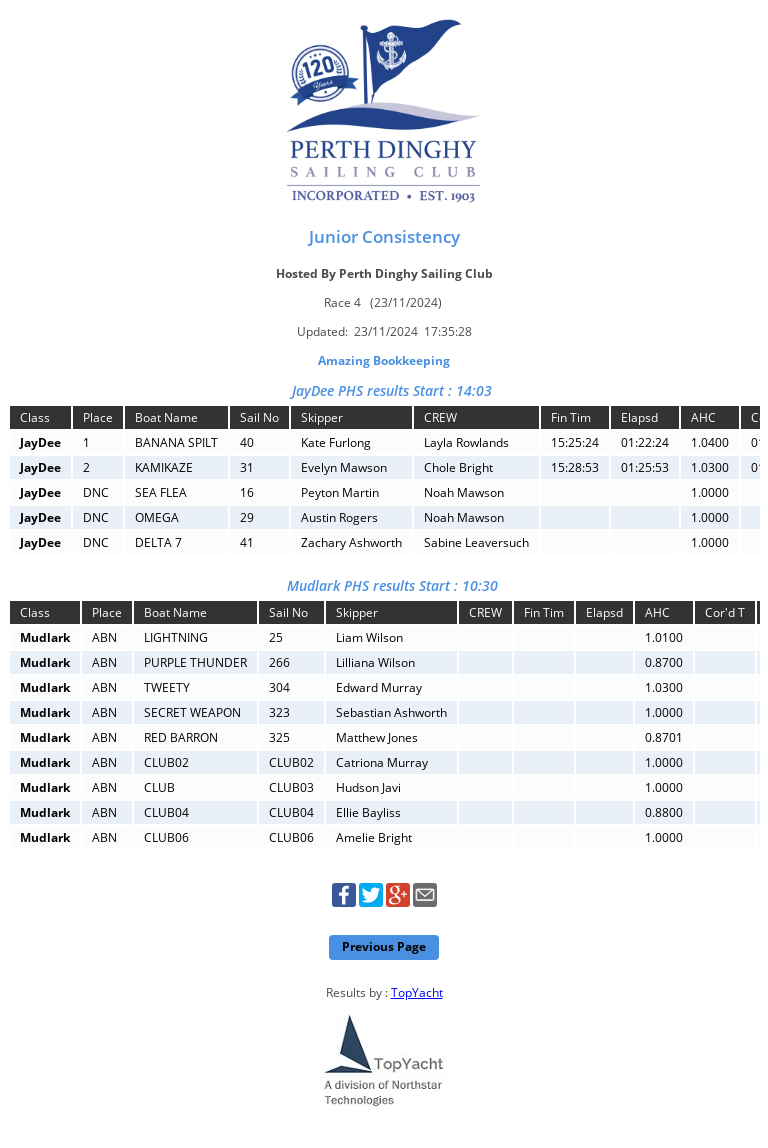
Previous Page (384, 946)
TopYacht (417, 992)
